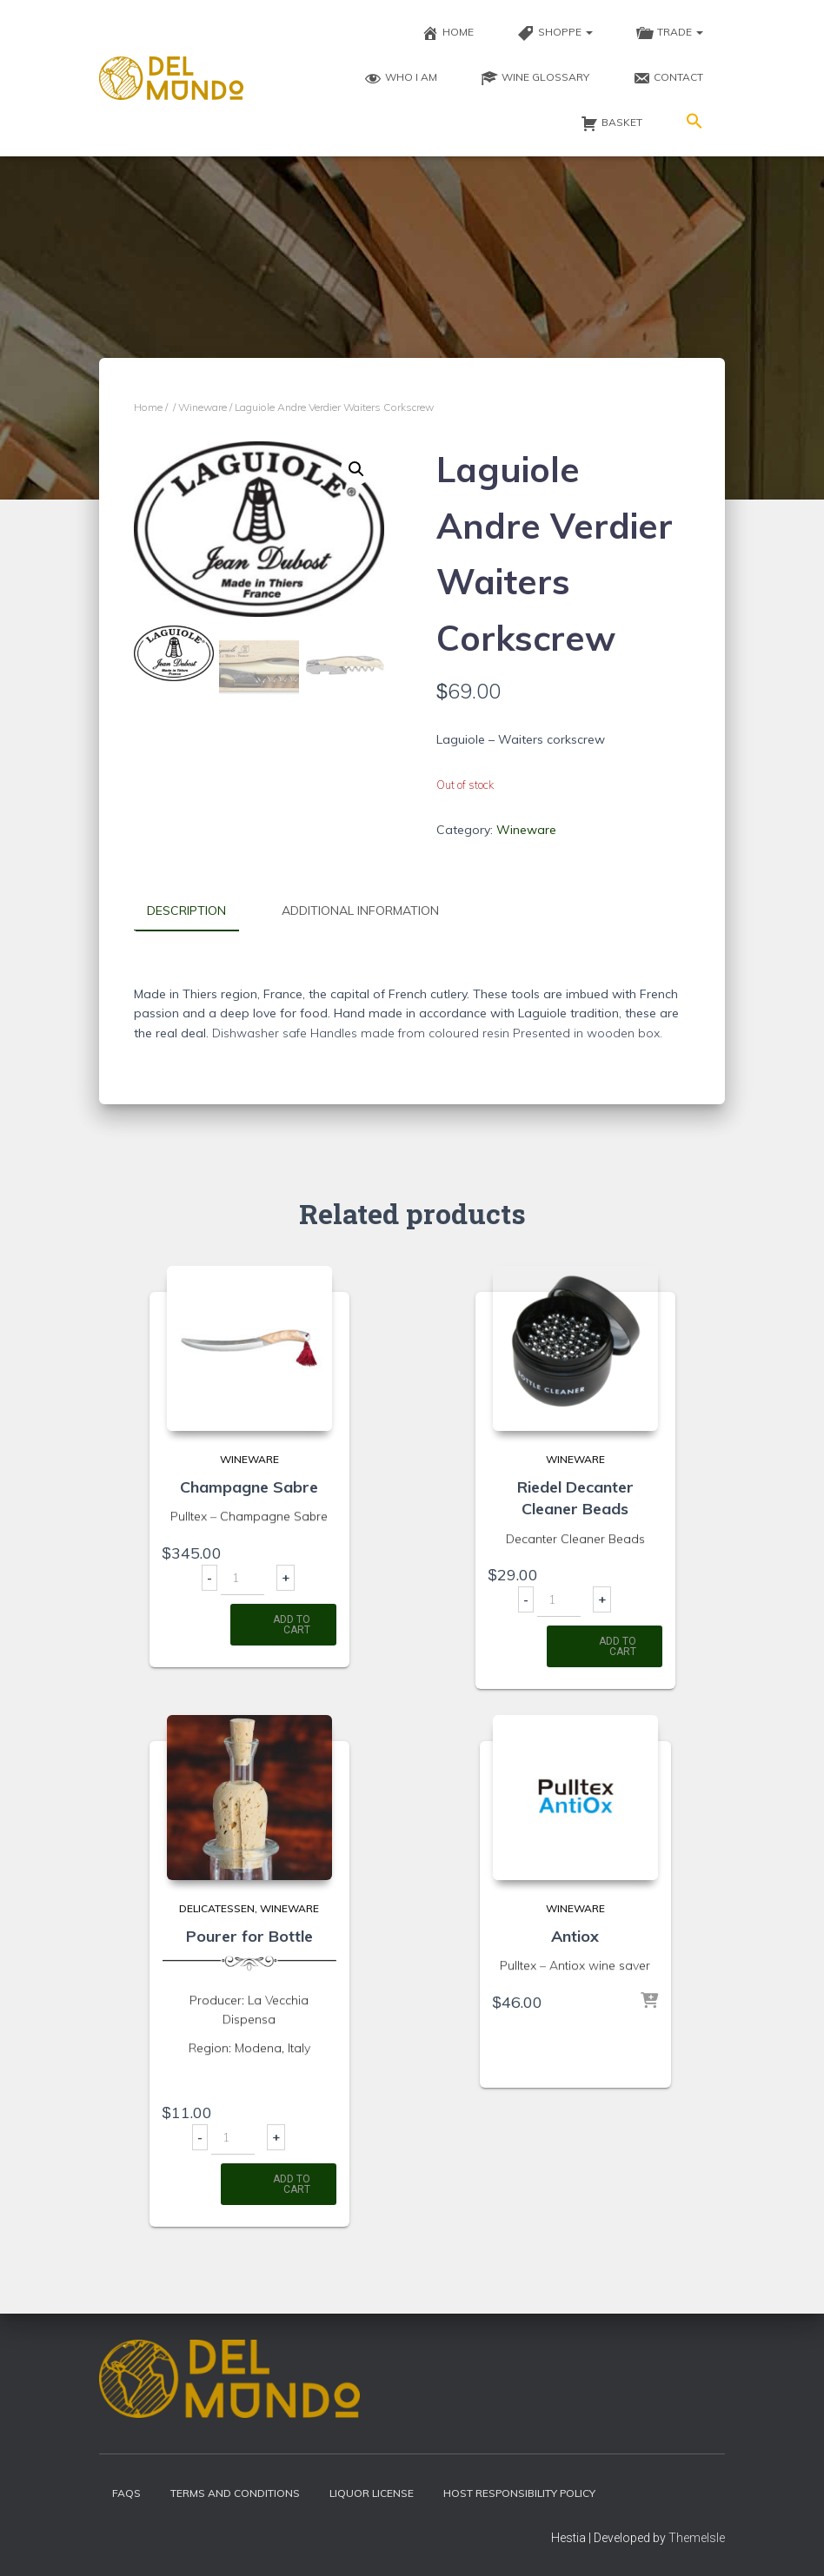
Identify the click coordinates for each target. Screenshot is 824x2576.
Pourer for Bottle (249, 1935)
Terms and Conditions (235, 2493)
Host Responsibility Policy (519, 2493)
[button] (694, 123)
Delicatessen (217, 1908)
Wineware (202, 407)
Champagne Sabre (249, 1487)
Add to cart (291, 1624)
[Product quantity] (243, 1578)
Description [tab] (186, 910)
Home (148, 407)
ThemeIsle (696, 2537)
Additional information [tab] (360, 910)
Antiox (575, 1935)
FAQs (126, 2493)
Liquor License (371, 2493)
